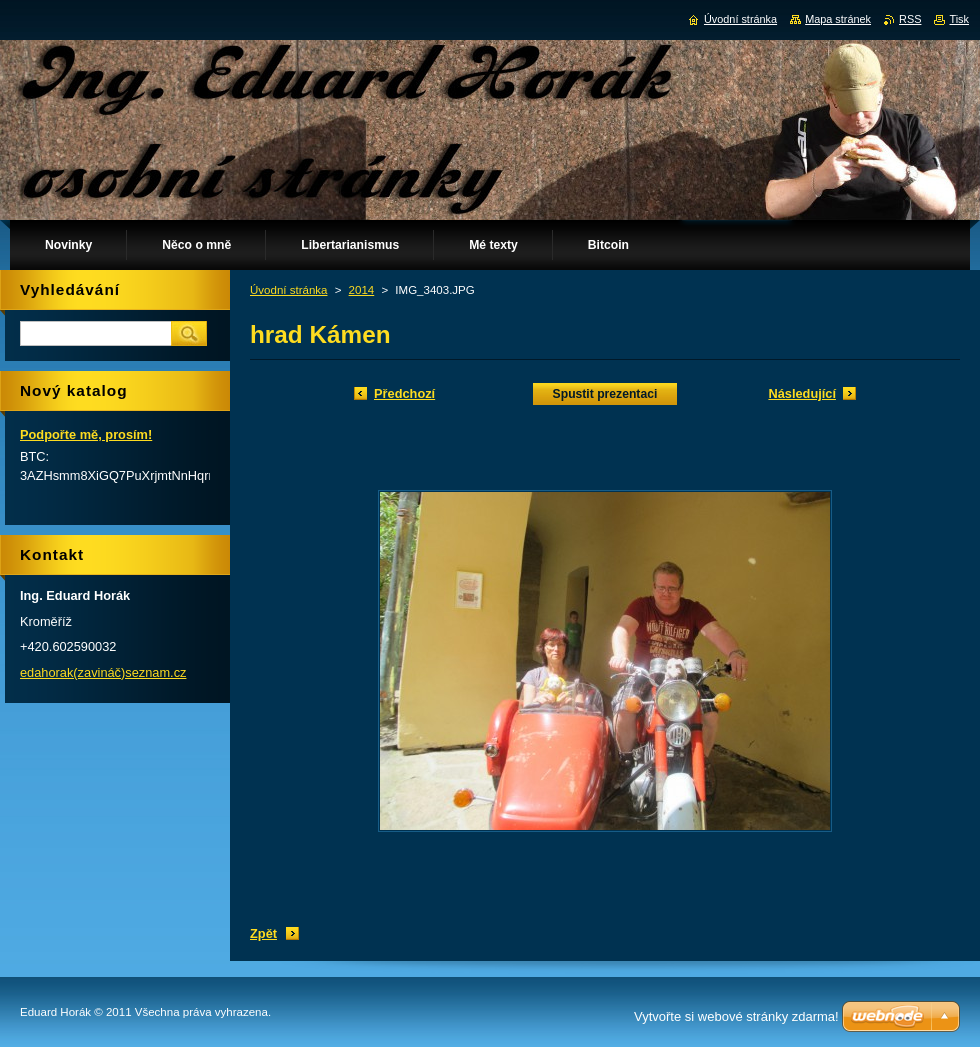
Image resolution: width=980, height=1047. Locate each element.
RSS (910, 19)
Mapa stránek (838, 19)
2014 (362, 290)
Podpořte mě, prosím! (86, 434)
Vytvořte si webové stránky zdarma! (736, 1016)
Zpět (263, 933)
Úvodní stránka (288, 290)
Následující (802, 393)
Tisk (959, 19)
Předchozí (404, 393)
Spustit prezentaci (605, 394)
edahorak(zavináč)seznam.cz (103, 672)
